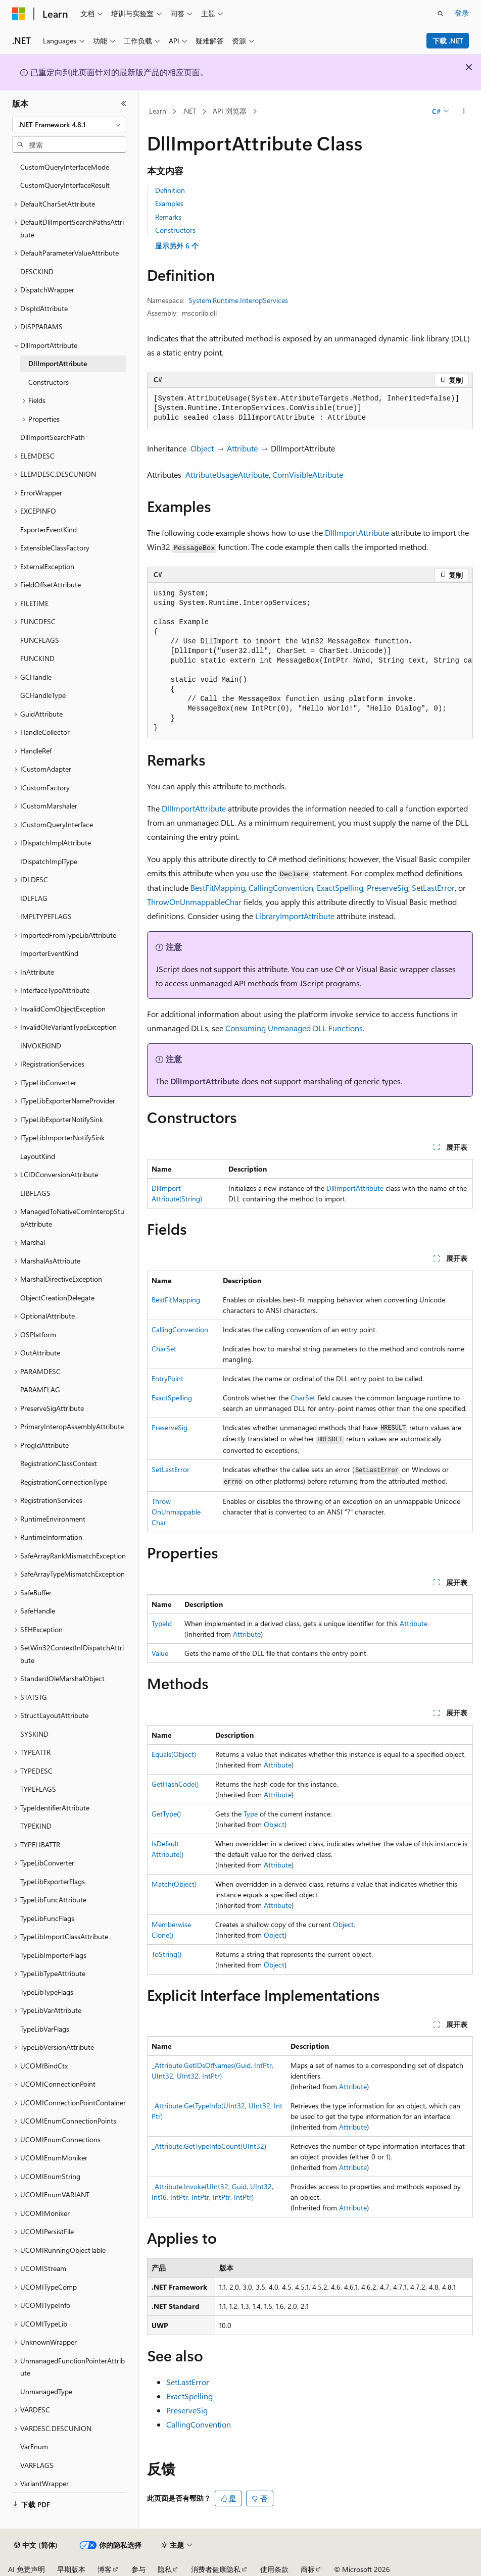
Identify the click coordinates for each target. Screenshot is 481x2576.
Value (160, 1653)
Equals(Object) (174, 1754)
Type (251, 1814)
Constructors (175, 230)
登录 (462, 13)
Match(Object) (174, 1884)
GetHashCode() (175, 1784)
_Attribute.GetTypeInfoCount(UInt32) (209, 2146)
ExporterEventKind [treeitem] (48, 529)
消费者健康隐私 (215, 2569)
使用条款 (274, 2569)
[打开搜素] (440, 14)
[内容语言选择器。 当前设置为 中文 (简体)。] (36, 2545)
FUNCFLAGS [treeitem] (39, 640)
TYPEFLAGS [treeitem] (38, 1789)
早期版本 (71, 2569)
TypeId (162, 1623)
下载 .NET (447, 40)
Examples (169, 203)
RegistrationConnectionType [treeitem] (63, 1482)
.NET (189, 111)
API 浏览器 (230, 111)
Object (202, 448)
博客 (105, 2569)
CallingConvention (281, 887)
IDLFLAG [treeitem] (33, 898)
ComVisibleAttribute (307, 474)
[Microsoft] (18, 13)
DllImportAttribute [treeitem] (57, 363)
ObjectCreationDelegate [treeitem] (57, 1297)
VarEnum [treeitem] (34, 2446)
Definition (170, 190)
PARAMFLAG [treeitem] (40, 1389)
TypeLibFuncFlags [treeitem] (47, 1918)
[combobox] (69, 125)
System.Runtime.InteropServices (238, 300)
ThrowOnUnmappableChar (194, 901)
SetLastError (433, 887)
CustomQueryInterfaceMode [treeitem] (64, 167)
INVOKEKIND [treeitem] (40, 1045)
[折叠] (123, 103)
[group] (310, 661)
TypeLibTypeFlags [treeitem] (46, 1992)
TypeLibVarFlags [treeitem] (44, 2029)
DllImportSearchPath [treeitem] (52, 437)
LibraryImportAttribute (294, 916)
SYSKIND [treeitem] (34, 1734)
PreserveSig (387, 887)
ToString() (166, 1954)
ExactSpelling (340, 887)
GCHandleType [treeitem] (43, 695)
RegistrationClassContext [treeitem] (58, 1463)
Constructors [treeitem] (48, 382)
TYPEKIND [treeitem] (36, 1826)
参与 (138, 2569)
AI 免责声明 (26, 2569)
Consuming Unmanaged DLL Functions (294, 1028)
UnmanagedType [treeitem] (46, 2391)
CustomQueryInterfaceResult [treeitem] (65, 185)
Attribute (242, 448)
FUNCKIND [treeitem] (37, 658)
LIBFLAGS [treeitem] (35, 1193)
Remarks (168, 217)
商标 (308, 2569)
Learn (157, 111)
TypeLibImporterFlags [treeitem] (53, 1955)
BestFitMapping (217, 887)
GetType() (166, 1814)
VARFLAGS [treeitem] (37, 2465)
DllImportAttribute (357, 532)
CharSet (164, 1348)
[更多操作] (464, 112)
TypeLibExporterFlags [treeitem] (52, 1881)
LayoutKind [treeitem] (37, 1156)
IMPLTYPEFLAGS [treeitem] (46, 916)
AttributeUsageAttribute (227, 474)
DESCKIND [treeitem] (37, 271)
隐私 (165, 2569)
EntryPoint (167, 1378)
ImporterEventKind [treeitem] (49, 953)
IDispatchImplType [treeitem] (48, 861)
